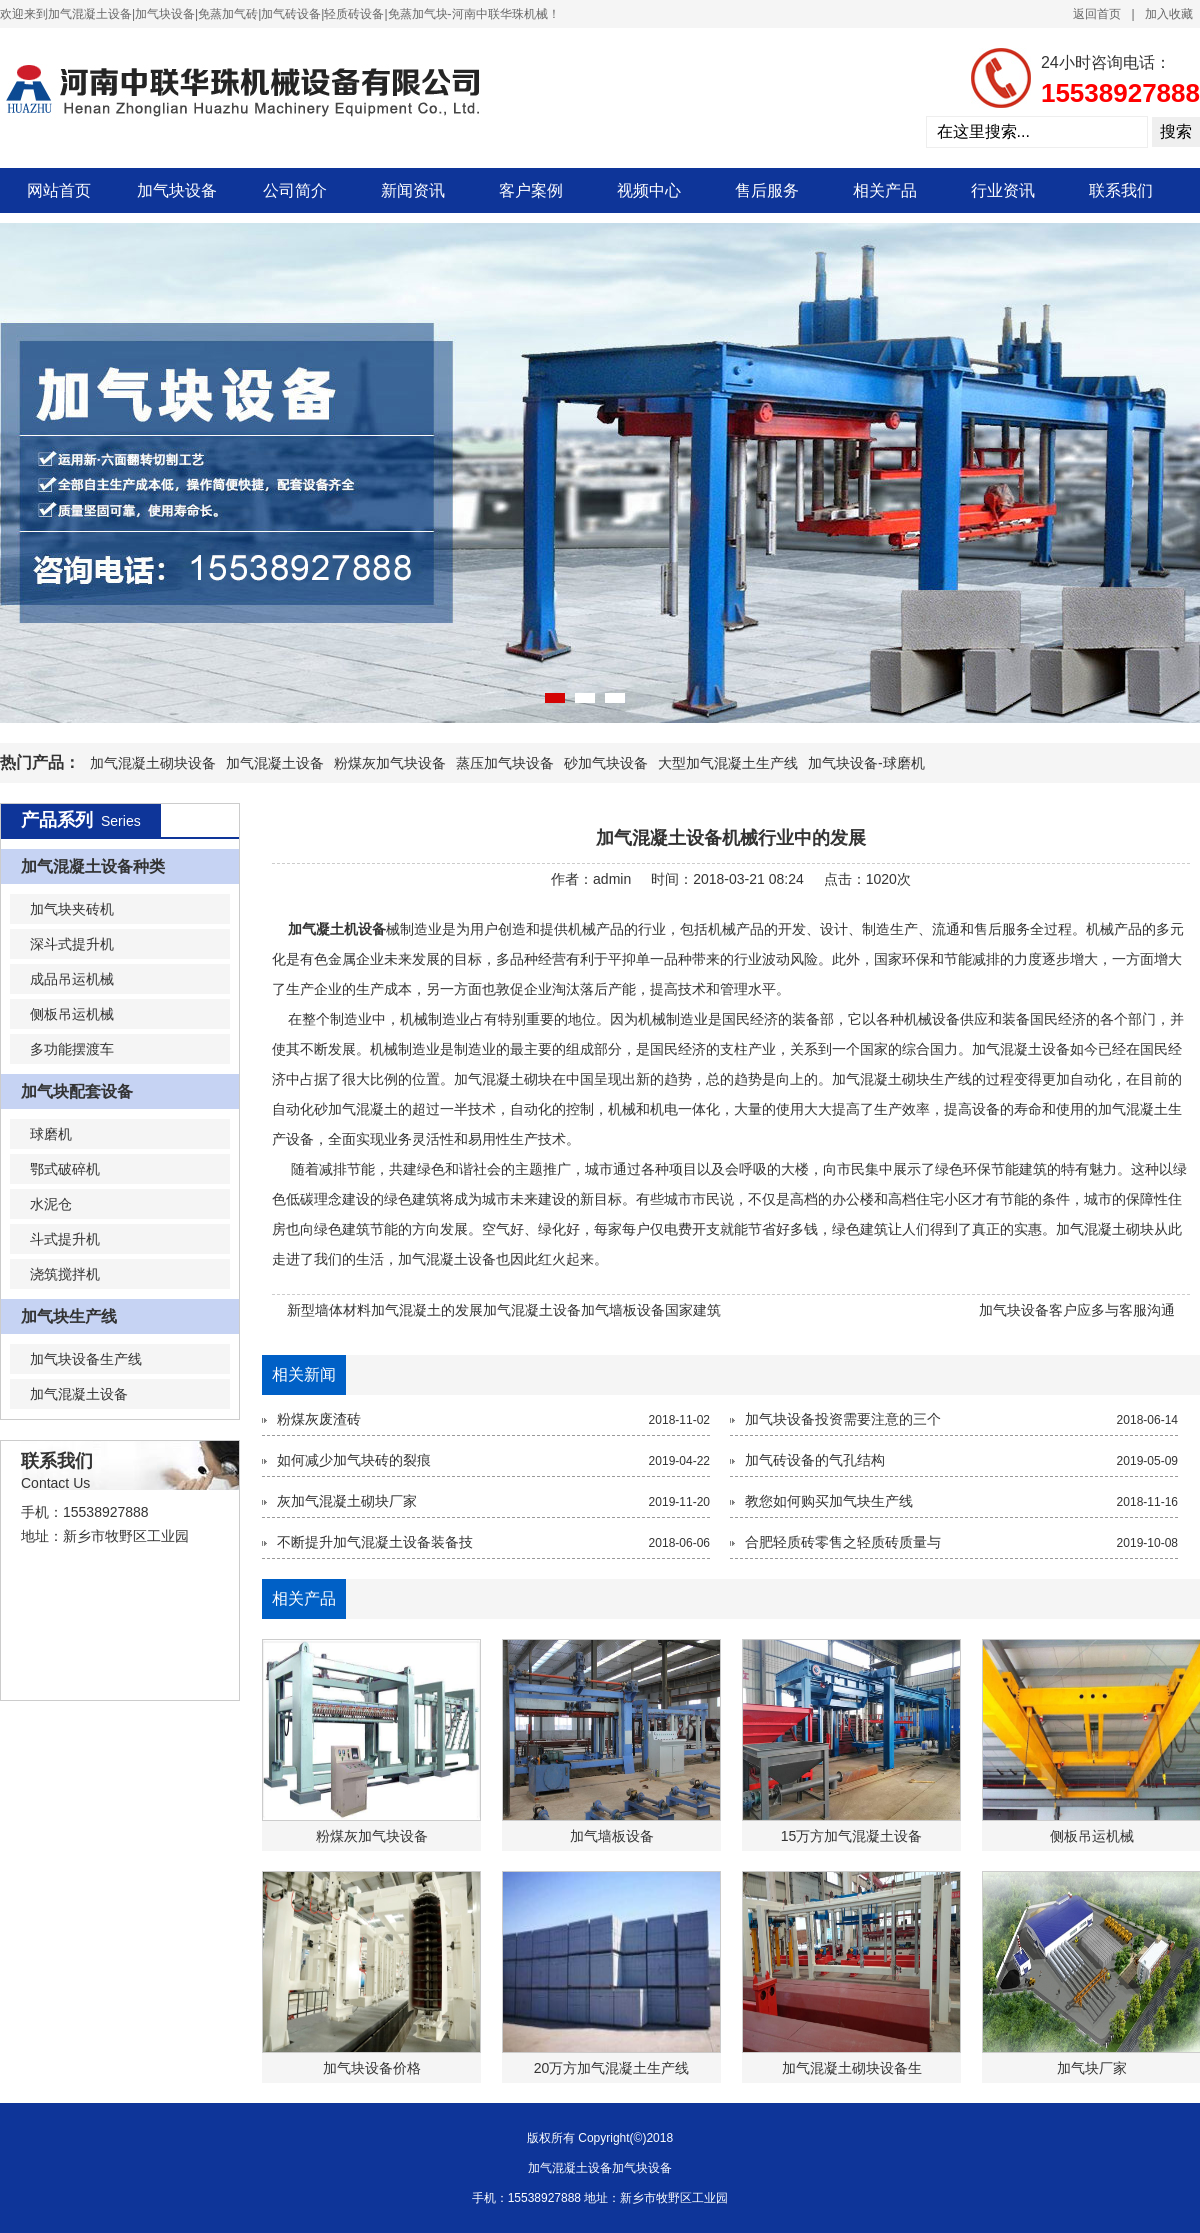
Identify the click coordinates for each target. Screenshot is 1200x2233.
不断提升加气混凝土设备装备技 (375, 1542)
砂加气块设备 (606, 763)
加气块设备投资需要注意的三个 (843, 1419)
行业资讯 (1003, 190)
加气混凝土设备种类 (93, 866)
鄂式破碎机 (65, 1169)
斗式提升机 (65, 1239)
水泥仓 (51, 1204)
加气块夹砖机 (72, 909)
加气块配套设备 (77, 1091)
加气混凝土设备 (275, 763)
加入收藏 (1169, 14)
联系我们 (1121, 190)
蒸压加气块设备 (505, 763)
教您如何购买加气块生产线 (829, 1501)
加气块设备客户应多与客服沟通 (1077, 1310)
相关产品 (885, 190)
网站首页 (59, 190)
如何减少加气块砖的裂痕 (354, 1460)
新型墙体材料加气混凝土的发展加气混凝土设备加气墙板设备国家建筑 (504, 1310)
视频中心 (649, 190)
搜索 (1176, 131)
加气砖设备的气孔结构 (815, 1460)
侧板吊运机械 (72, 1014)
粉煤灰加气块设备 (390, 763)
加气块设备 (177, 190)
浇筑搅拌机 (65, 1274)
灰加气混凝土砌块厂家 (347, 1501)
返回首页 (1097, 14)
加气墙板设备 (612, 1836)
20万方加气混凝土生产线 (612, 2068)
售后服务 (767, 190)
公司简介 (295, 190)
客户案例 (531, 190)
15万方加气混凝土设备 (852, 1836)
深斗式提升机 (72, 944)
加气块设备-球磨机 (866, 763)
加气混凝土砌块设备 (153, 763)
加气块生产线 (69, 1316)
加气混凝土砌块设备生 (852, 2068)
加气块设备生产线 (86, 1359)
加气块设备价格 (372, 2068)
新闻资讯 (413, 190)
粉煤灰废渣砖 (319, 1419)
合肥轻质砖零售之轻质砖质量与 (843, 1542)
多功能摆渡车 (72, 1049)
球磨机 (51, 1134)
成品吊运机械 (72, 979)
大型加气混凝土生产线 (728, 763)
